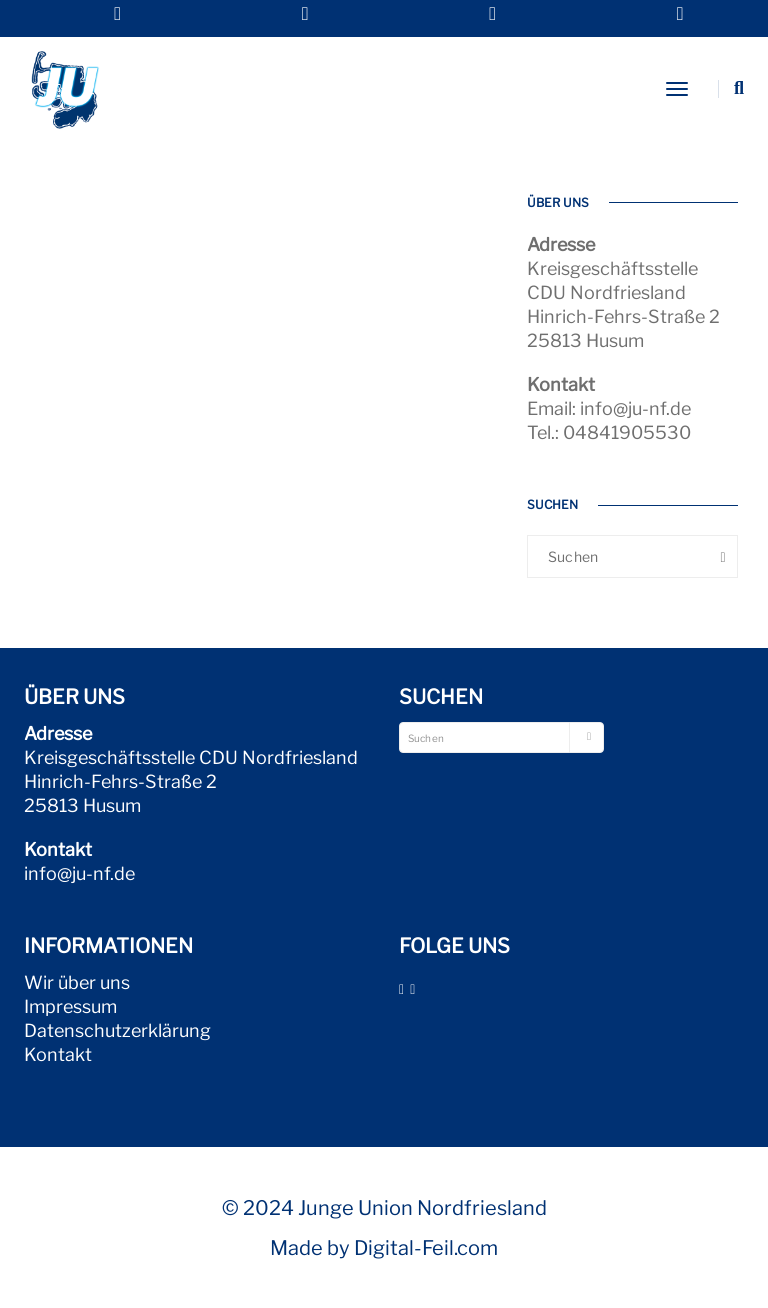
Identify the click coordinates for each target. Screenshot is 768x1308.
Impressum (70, 1006)
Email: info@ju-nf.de (609, 408)
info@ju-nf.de (79, 873)
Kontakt (58, 1054)
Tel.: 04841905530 (609, 432)
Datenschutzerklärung (117, 1030)
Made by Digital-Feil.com (384, 1248)
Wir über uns (77, 982)
